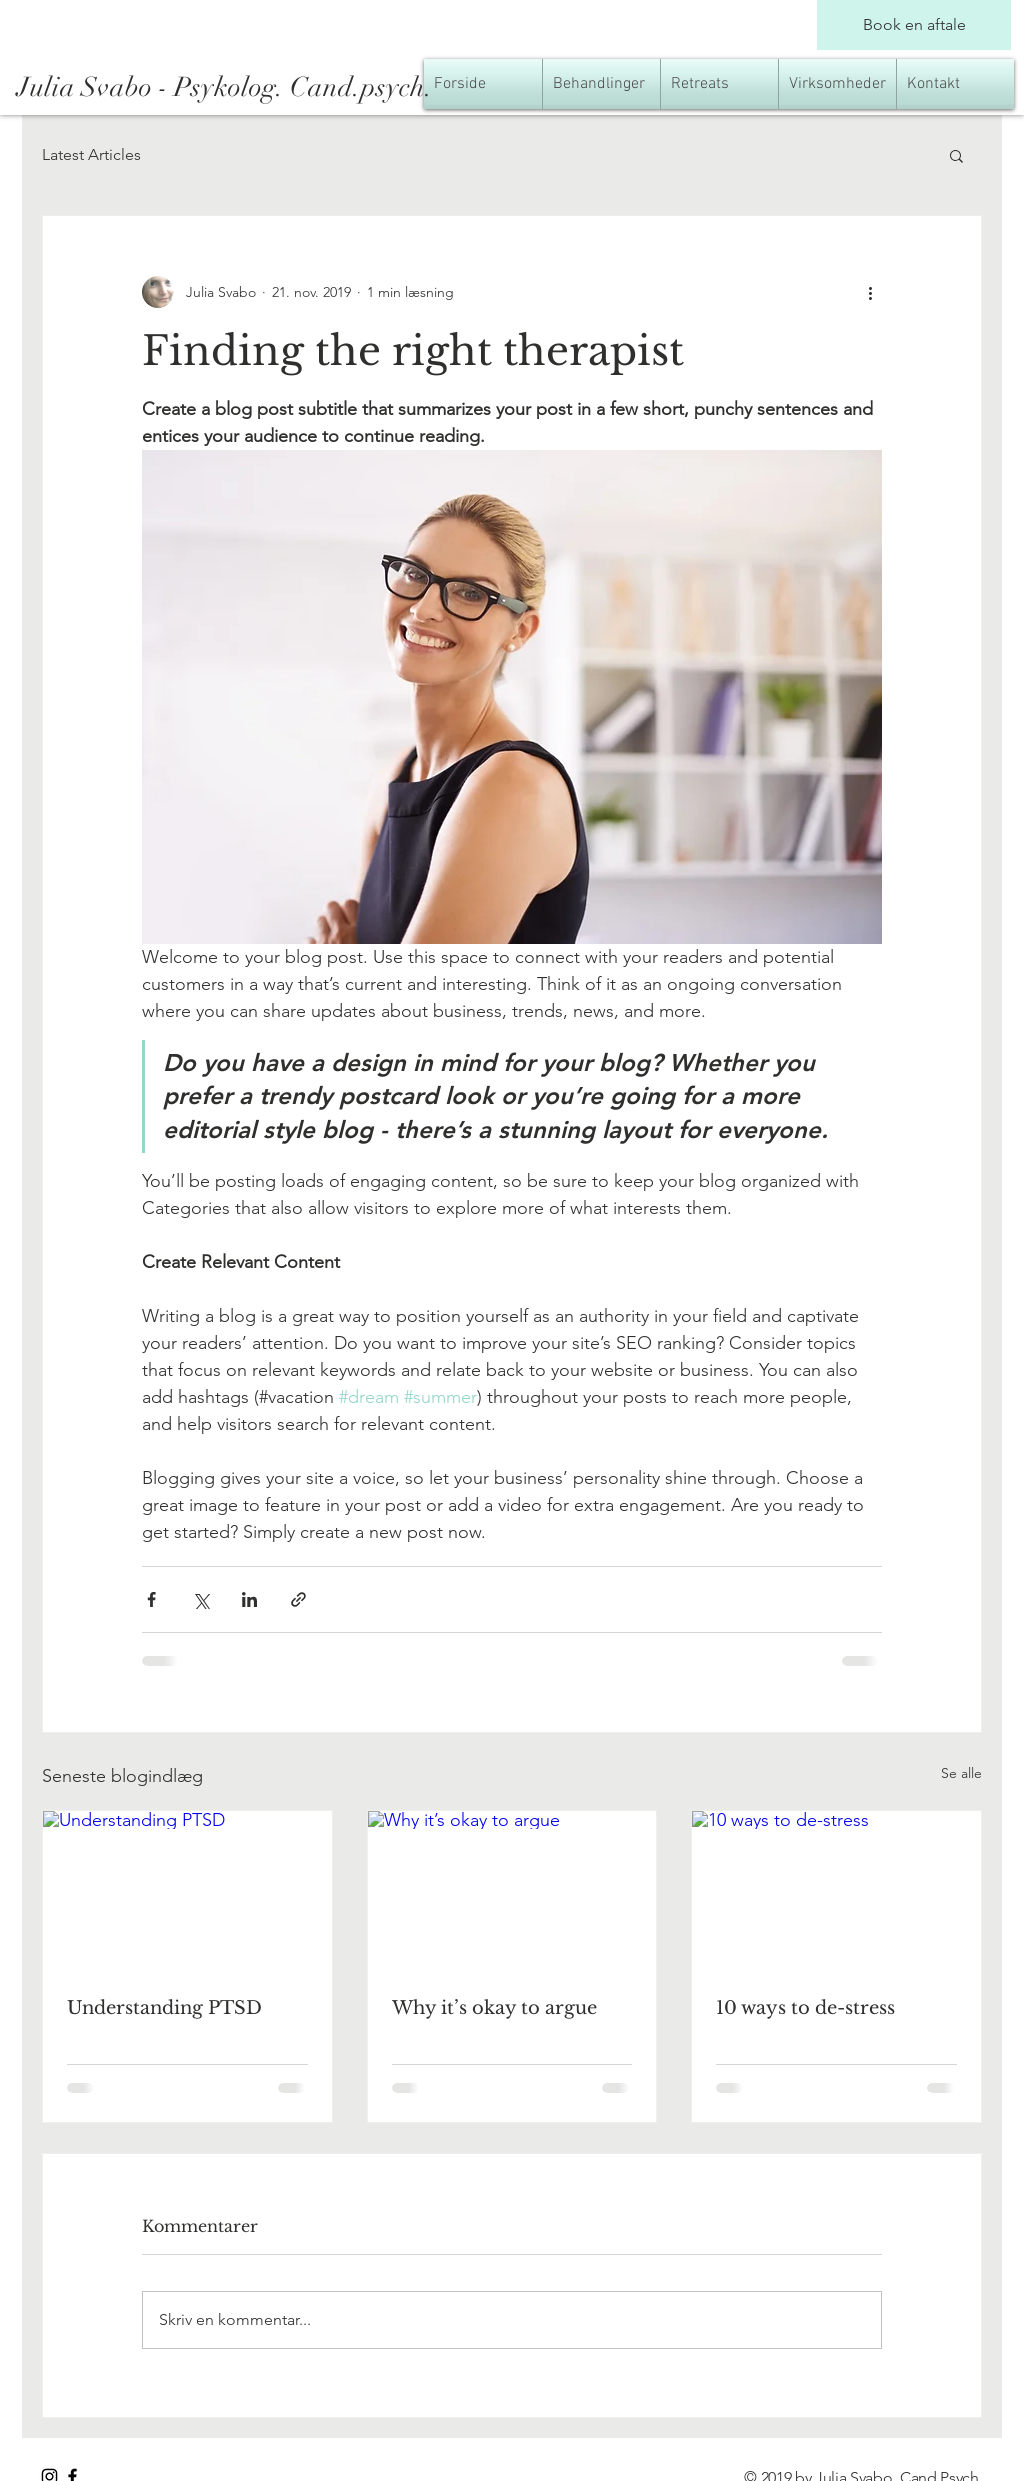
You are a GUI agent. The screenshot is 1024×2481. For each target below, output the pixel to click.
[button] (956, 155)
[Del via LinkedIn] (249, 1599)
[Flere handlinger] (870, 292)
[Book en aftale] (914, 25)
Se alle (961, 1773)
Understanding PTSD (164, 2008)
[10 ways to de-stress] (836, 1892)
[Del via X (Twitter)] (200, 1599)
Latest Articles (91, 154)
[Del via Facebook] (151, 1599)
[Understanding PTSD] (187, 1892)
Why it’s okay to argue (494, 2008)
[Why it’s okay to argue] (512, 1892)
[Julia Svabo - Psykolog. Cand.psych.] (304, 88)
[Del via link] (298, 1599)
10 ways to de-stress (805, 2008)
